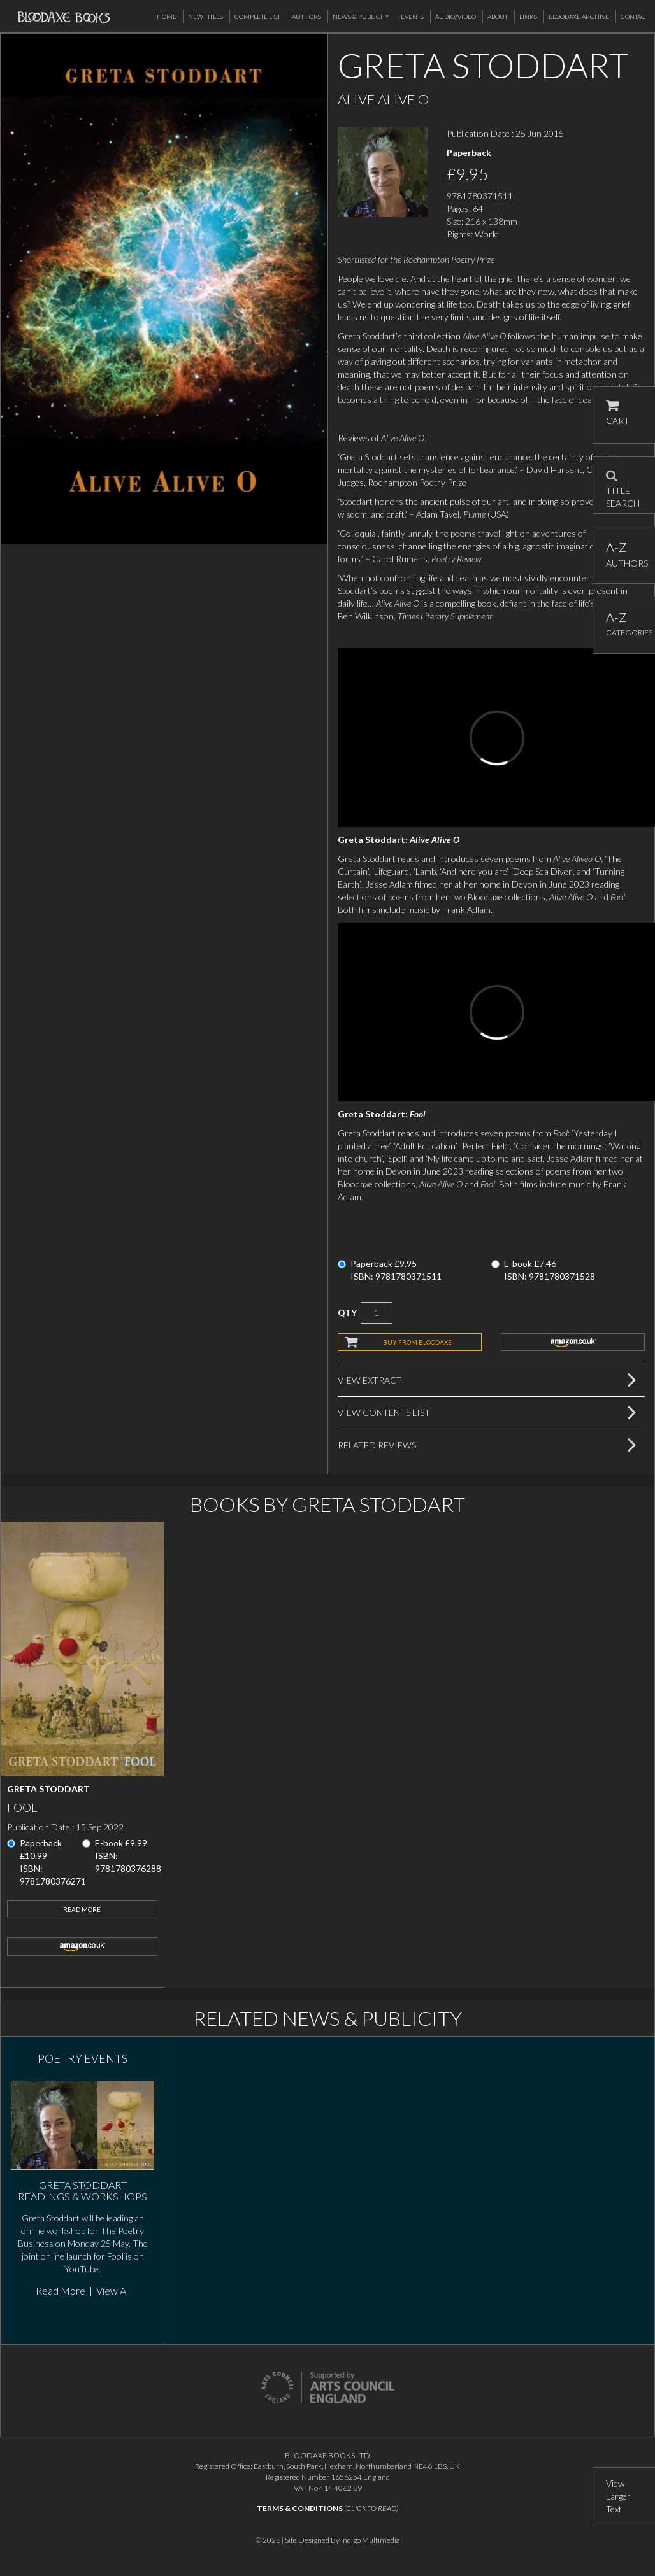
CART (618, 413)
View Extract (370, 1380)
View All (113, 2290)
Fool (22, 1808)
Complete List (257, 16)
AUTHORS (624, 554)
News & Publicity (361, 16)
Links (528, 16)
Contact (635, 16)
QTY (347, 1312)
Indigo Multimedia (370, 2540)
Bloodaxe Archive (579, 16)
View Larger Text (618, 2496)
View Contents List (384, 1412)
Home (166, 16)
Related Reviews (377, 1445)
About (497, 16)
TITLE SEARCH (623, 485)
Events (412, 16)
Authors (306, 16)
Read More (82, 1909)
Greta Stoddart (48, 1788)
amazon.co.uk (573, 1342)
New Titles (205, 16)
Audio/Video (455, 16)
